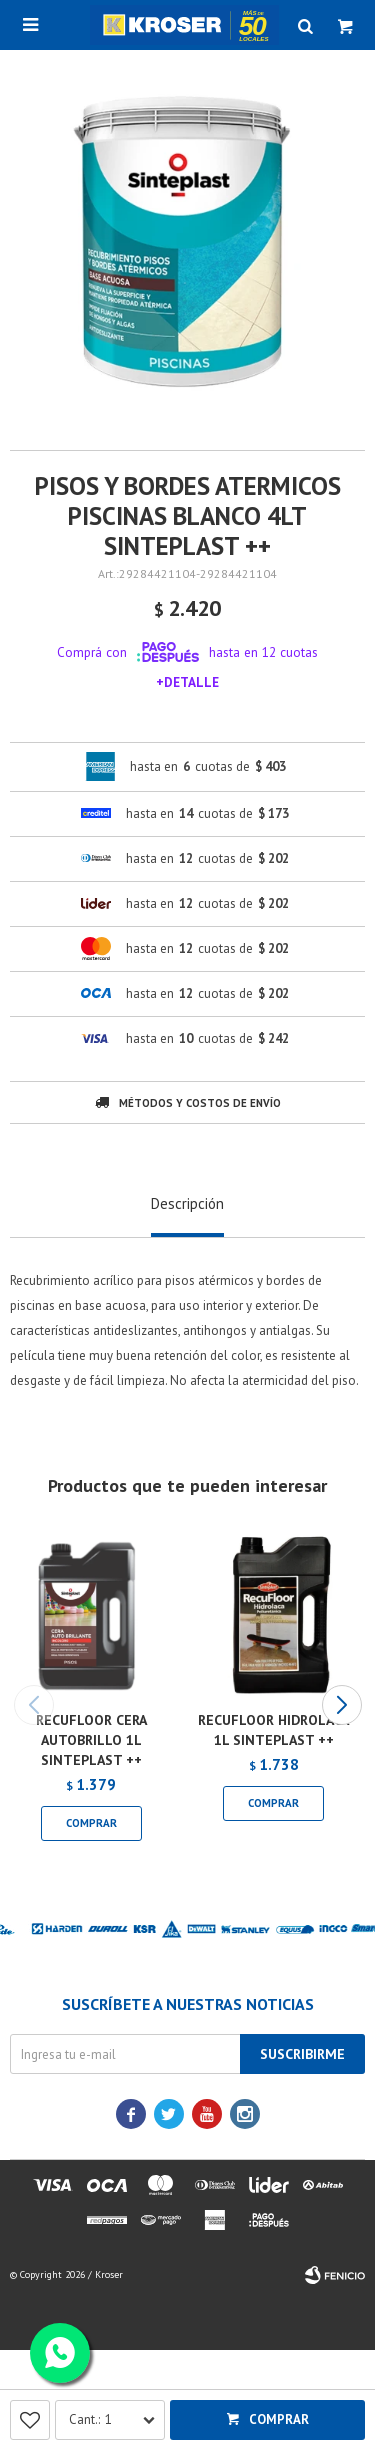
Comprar (279, 2419)
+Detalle (187, 682)
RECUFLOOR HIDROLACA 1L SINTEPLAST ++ (273, 1730)
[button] (341, 1705)
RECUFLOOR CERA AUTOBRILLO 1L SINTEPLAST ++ (91, 1740)
